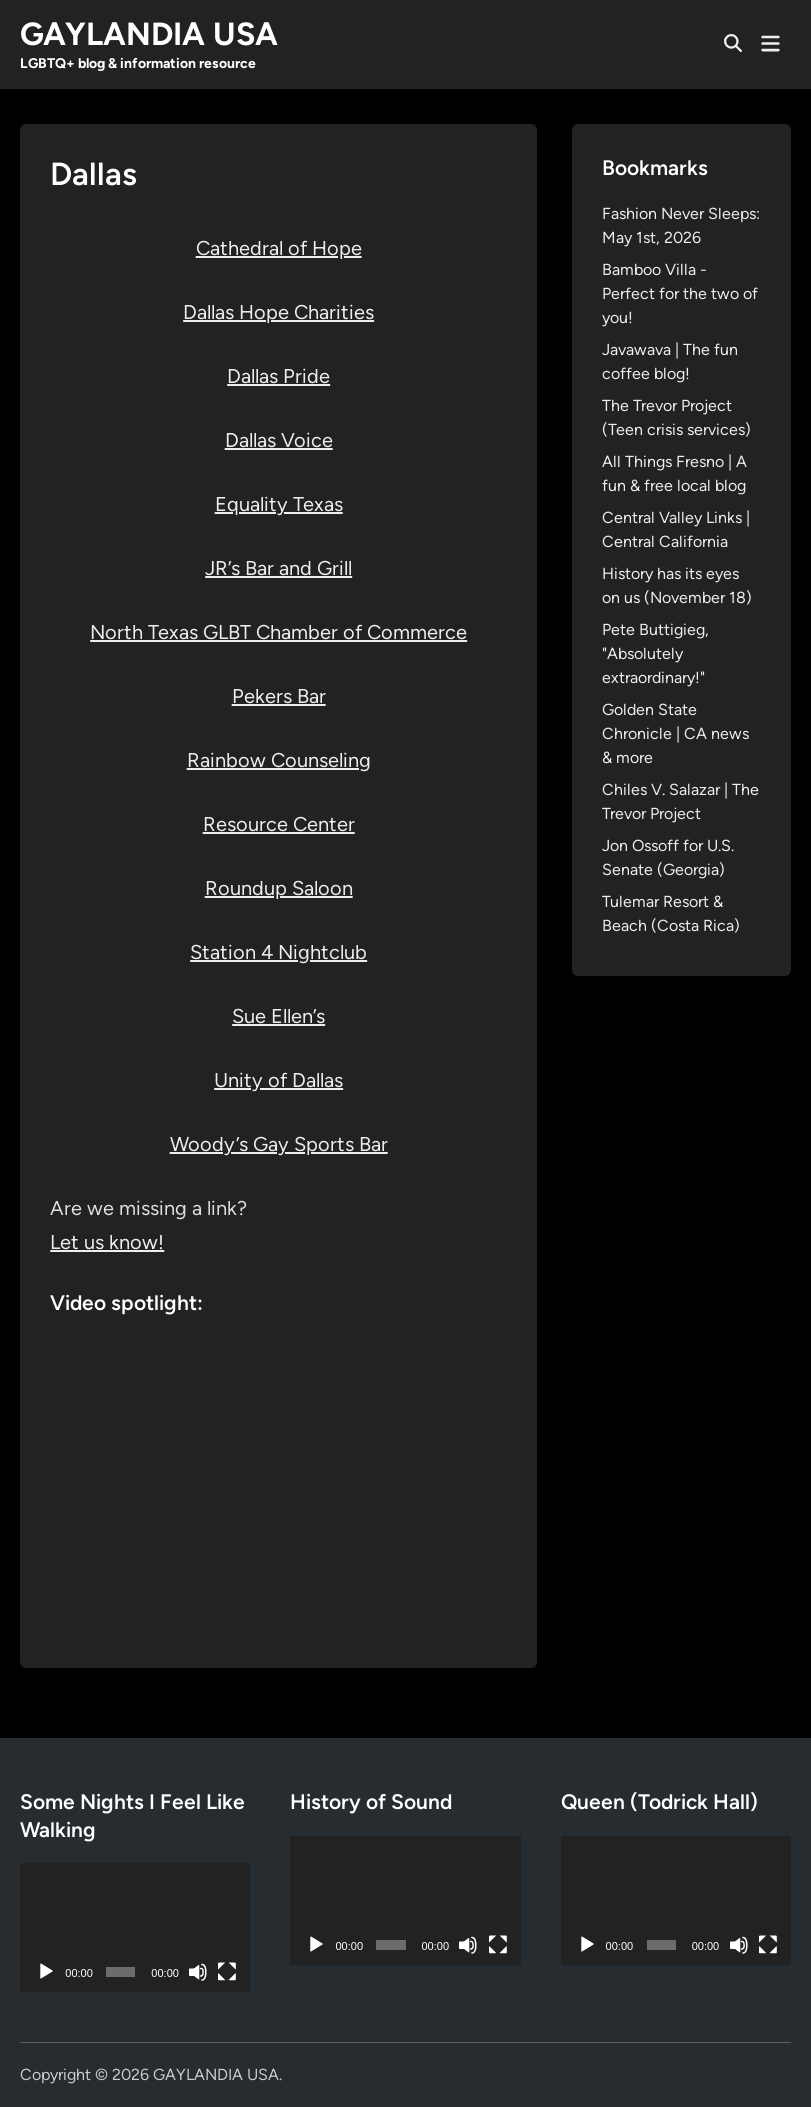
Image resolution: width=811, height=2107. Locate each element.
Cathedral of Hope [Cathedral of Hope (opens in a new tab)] (279, 248)
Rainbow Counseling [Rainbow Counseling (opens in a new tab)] (279, 760)
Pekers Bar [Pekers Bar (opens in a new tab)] (279, 696)
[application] (135, 1927)
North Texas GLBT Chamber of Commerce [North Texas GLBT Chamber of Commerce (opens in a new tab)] (278, 632)
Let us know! (107, 1242)
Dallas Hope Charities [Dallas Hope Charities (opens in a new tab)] (278, 312)
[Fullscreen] (227, 1972)
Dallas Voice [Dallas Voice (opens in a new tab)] (279, 440)
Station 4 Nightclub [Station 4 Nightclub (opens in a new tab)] (278, 952)
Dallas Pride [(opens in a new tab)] (278, 376)
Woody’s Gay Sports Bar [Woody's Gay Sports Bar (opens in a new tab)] (279, 1144)
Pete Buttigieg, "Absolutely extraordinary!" (655, 653)
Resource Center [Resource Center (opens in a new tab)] (279, 824)
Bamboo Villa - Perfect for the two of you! (680, 293)
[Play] (46, 1972)
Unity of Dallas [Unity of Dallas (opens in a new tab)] (278, 1080)
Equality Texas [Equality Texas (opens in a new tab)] (279, 504)
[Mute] (198, 1972)
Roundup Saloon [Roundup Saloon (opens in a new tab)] (279, 888)
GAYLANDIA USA (149, 34)
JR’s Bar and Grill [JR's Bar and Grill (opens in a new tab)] (278, 568)
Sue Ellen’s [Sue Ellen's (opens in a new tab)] (278, 1016)
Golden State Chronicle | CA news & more (675, 733)
